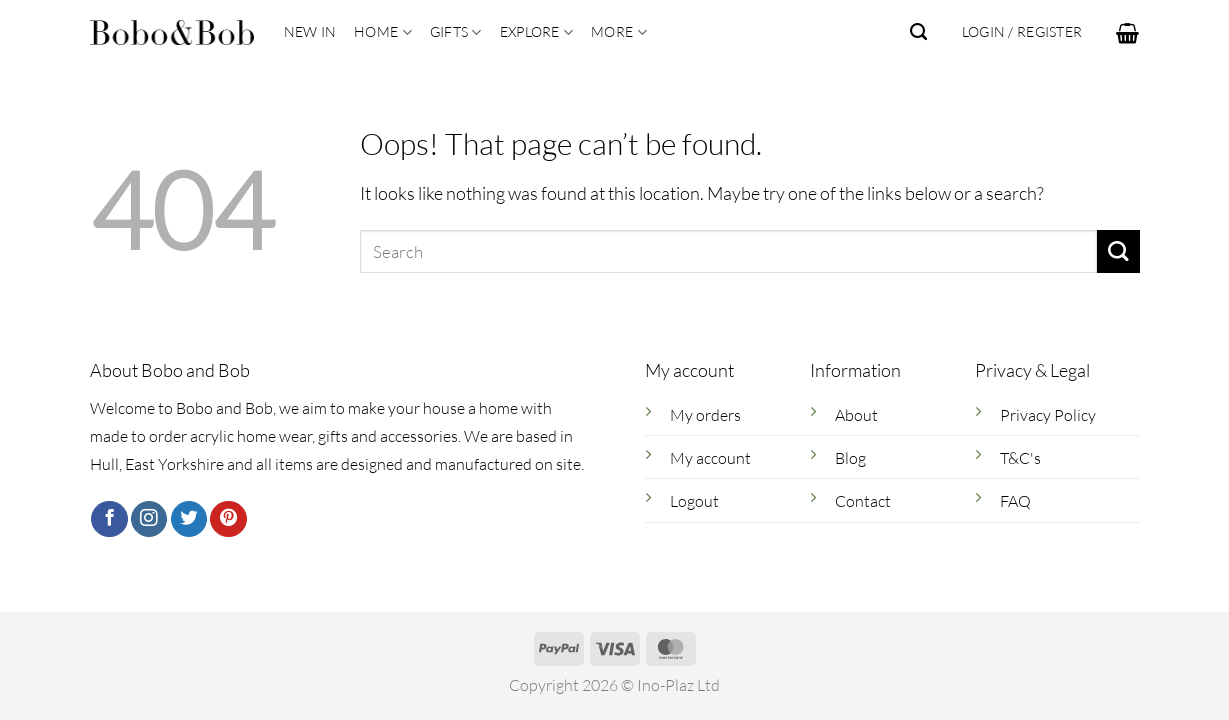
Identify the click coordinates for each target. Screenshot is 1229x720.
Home (383, 32)
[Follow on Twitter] (189, 519)
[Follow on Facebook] (109, 519)
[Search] (918, 32)
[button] (1127, 33)
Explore (536, 32)
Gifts (456, 32)
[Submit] (1118, 251)
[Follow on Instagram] (149, 519)
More (619, 32)
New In (310, 31)
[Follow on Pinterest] (228, 519)
